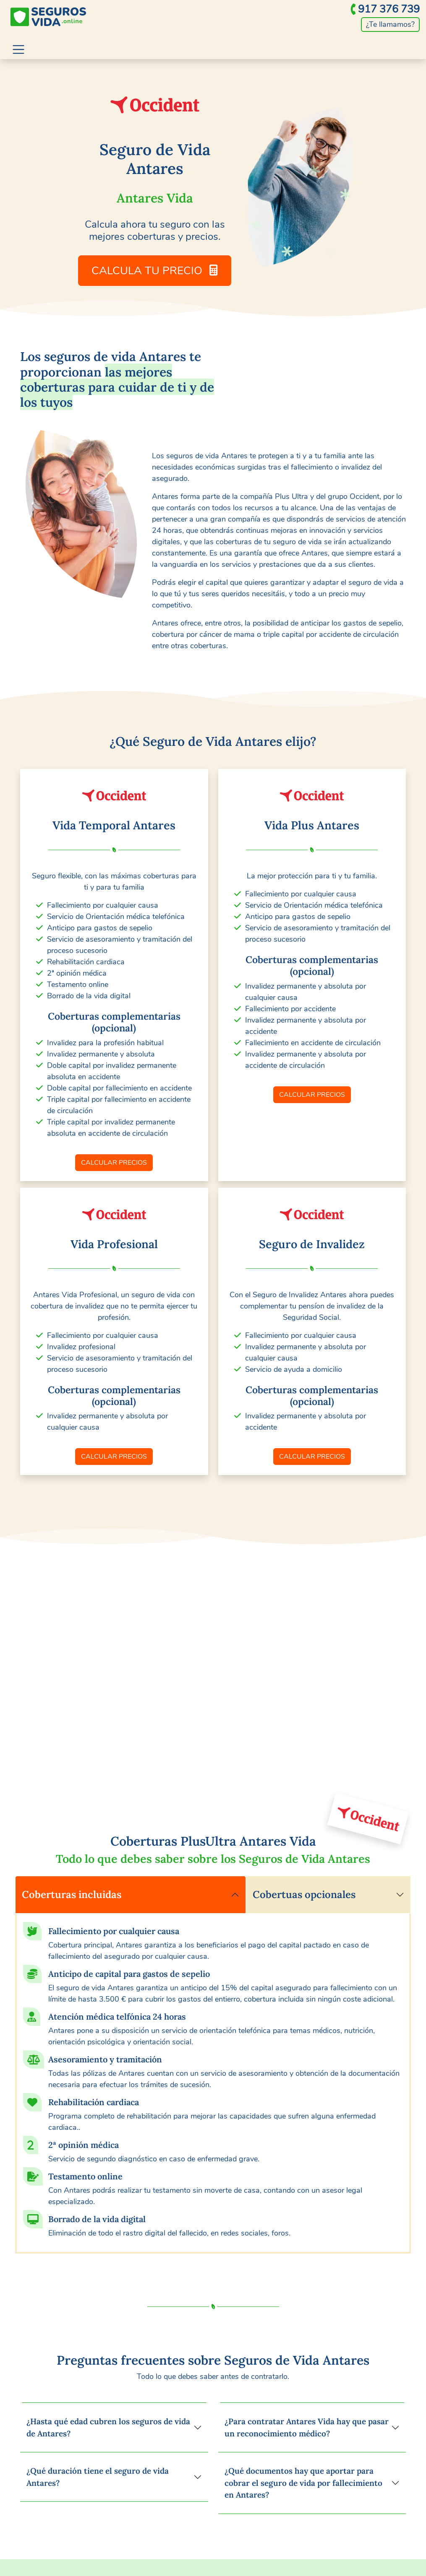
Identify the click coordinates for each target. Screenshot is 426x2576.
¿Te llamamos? (390, 24)
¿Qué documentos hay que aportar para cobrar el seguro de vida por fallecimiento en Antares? (303, 2483)
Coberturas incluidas (71, 1894)
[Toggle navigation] (18, 49)
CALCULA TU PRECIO (154, 270)
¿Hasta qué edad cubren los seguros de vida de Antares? (108, 2427)
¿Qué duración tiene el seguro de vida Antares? (97, 2477)
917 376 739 (389, 9)
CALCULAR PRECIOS (114, 1162)
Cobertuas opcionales (304, 1894)
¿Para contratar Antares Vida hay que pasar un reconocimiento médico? (307, 2427)
